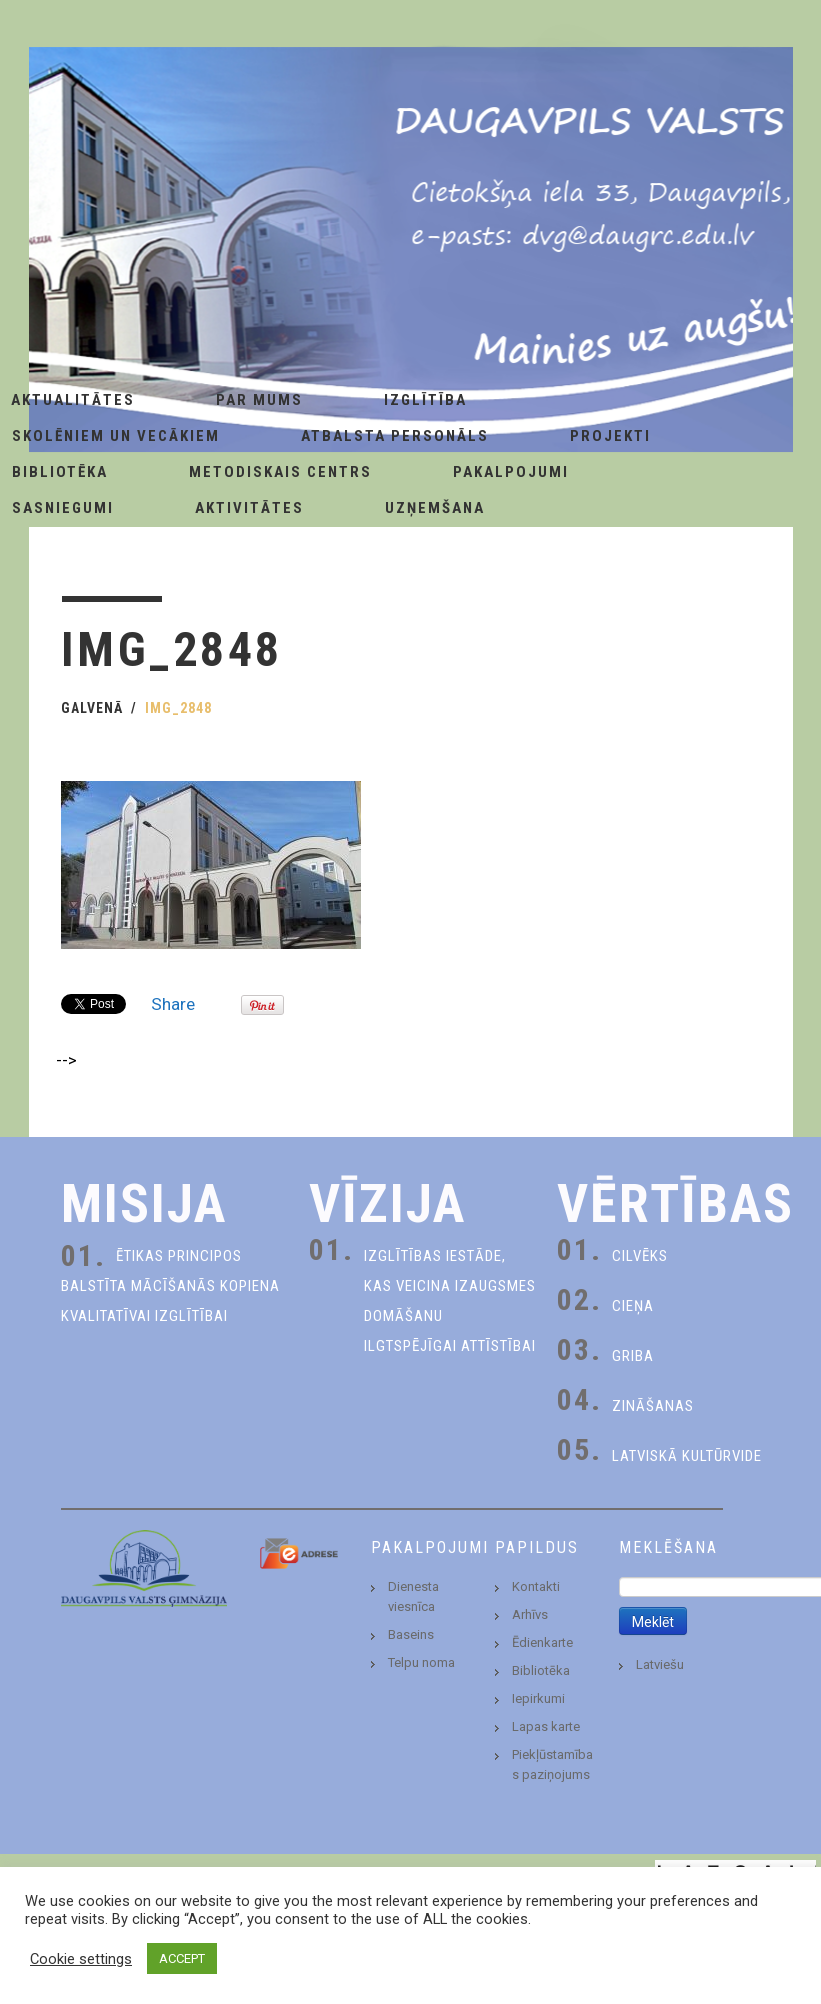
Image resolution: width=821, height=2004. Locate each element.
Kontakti (536, 1586)
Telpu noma (421, 1662)
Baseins (411, 1634)
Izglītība (425, 400)
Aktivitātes (249, 508)
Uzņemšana (435, 508)
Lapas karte (546, 1726)
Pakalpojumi (511, 472)
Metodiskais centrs (280, 472)
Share (173, 1004)
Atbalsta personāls (395, 436)
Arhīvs (530, 1614)
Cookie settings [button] (81, 1959)
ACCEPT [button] (182, 1958)
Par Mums (259, 400)
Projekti (610, 436)
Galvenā (92, 708)
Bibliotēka (541, 1670)
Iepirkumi (538, 1698)
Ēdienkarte (542, 1642)
